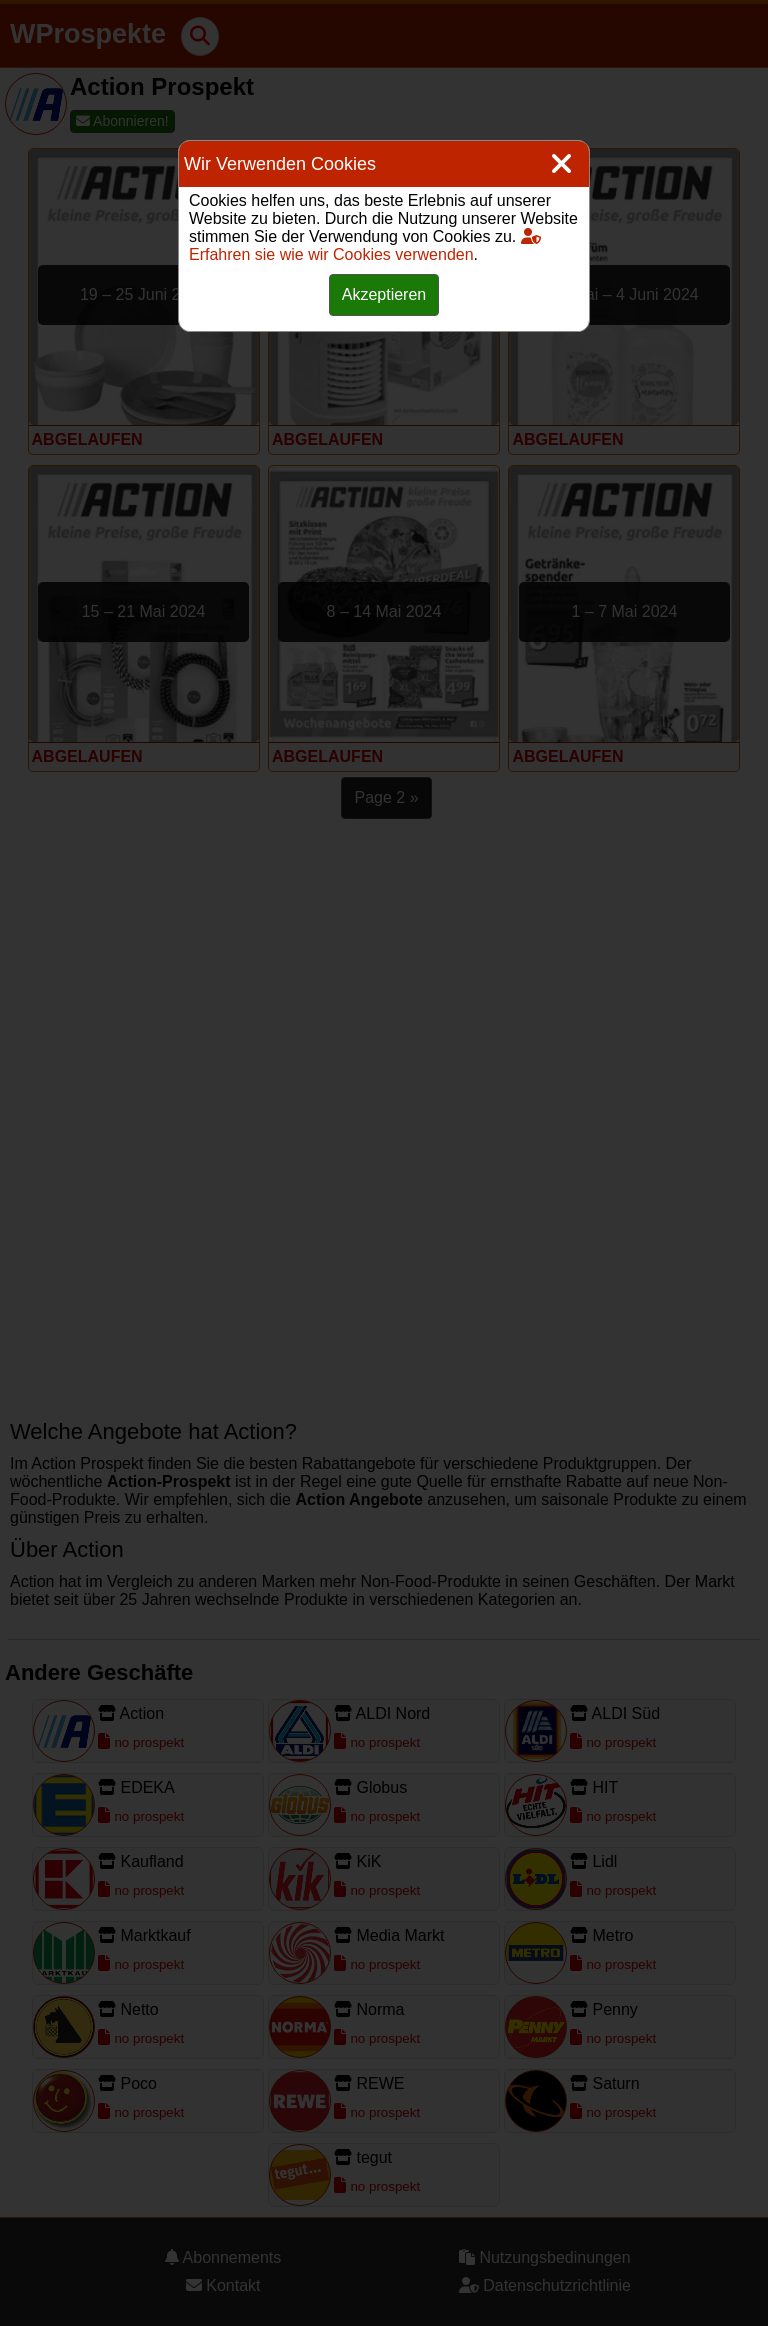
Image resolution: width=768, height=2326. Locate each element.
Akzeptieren (384, 294)
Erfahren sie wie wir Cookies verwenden (365, 245)
